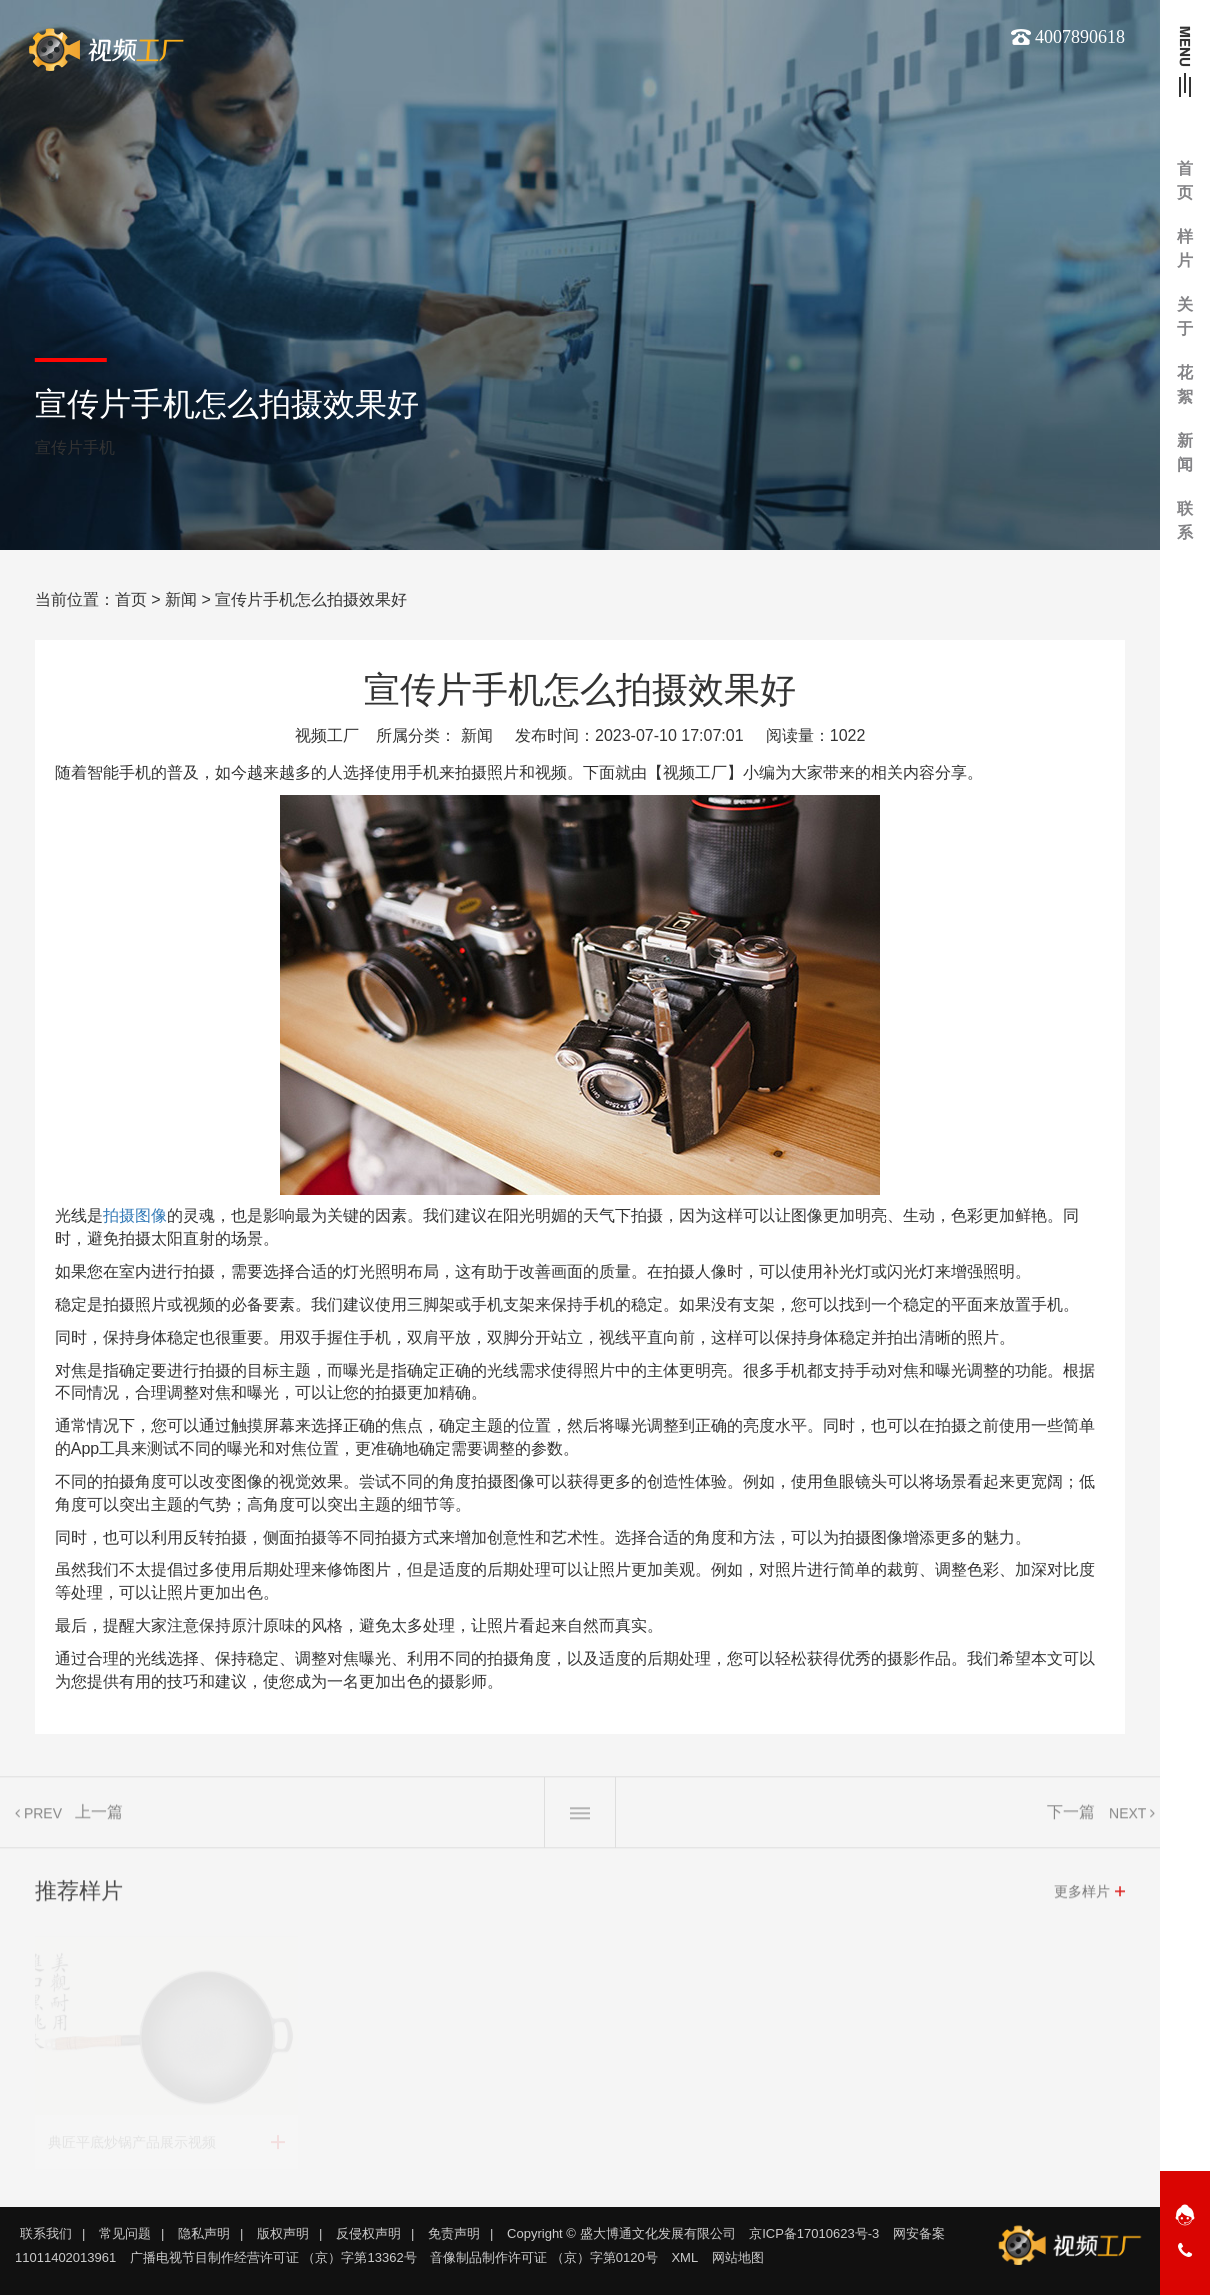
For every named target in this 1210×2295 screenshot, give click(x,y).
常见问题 (125, 2233)
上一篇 (99, 1816)
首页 (131, 599)
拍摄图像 (135, 1215)
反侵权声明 (368, 2233)
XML (684, 2257)
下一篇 (1071, 1816)
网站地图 (738, 2257)
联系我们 (46, 2233)
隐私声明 (204, 2233)
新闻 (181, 599)
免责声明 (454, 2233)
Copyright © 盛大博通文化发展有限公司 (621, 2233)
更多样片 (1082, 1896)
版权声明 (283, 2233)
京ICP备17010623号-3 (814, 2233)
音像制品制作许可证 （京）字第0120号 (544, 2257)
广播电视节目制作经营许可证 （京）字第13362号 (273, 2257)
